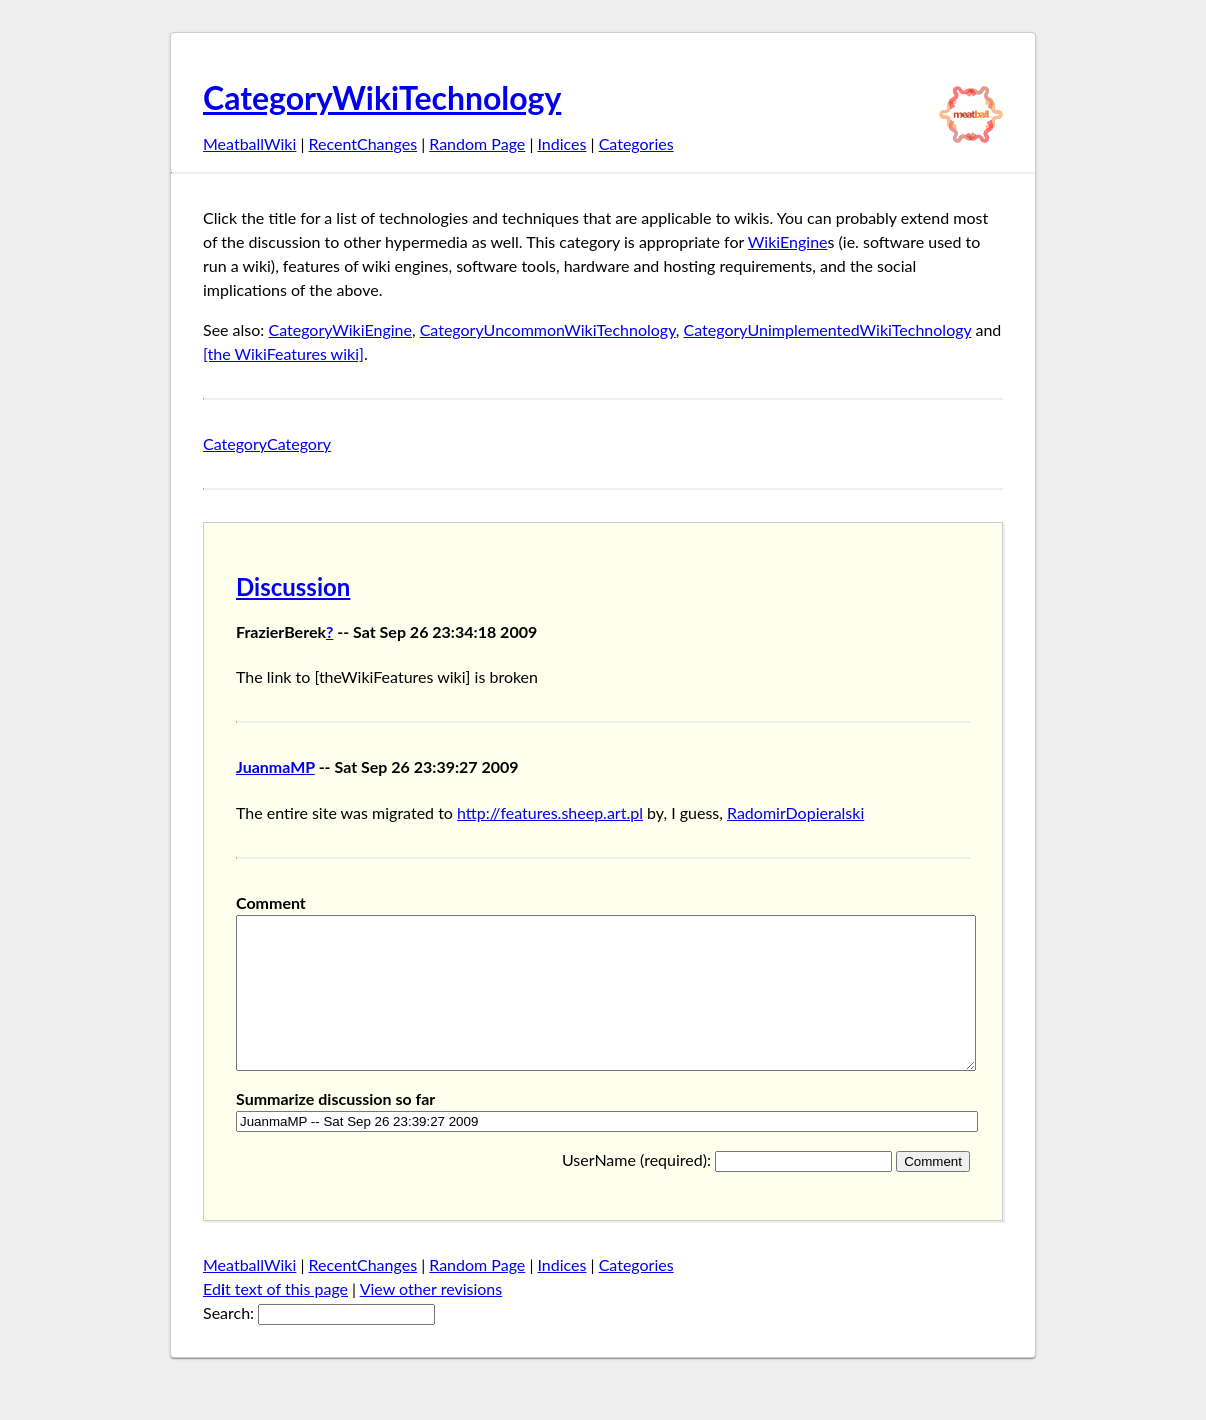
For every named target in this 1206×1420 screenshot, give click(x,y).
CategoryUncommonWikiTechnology (548, 329)
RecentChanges (363, 143)
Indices (561, 143)
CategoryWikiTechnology (382, 97)
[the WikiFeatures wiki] (283, 353)
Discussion (293, 586)
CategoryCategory (267, 443)
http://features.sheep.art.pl (550, 812)
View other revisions (431, 1318)
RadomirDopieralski (795, 812)
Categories (636, 143)
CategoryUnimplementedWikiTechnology (828, 329)
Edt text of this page (275, 1318)
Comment (271, 902)
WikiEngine (788, 241)
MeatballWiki (249, 143)
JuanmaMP (275, 766)
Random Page (477, 143)
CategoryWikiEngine (339, 329)
